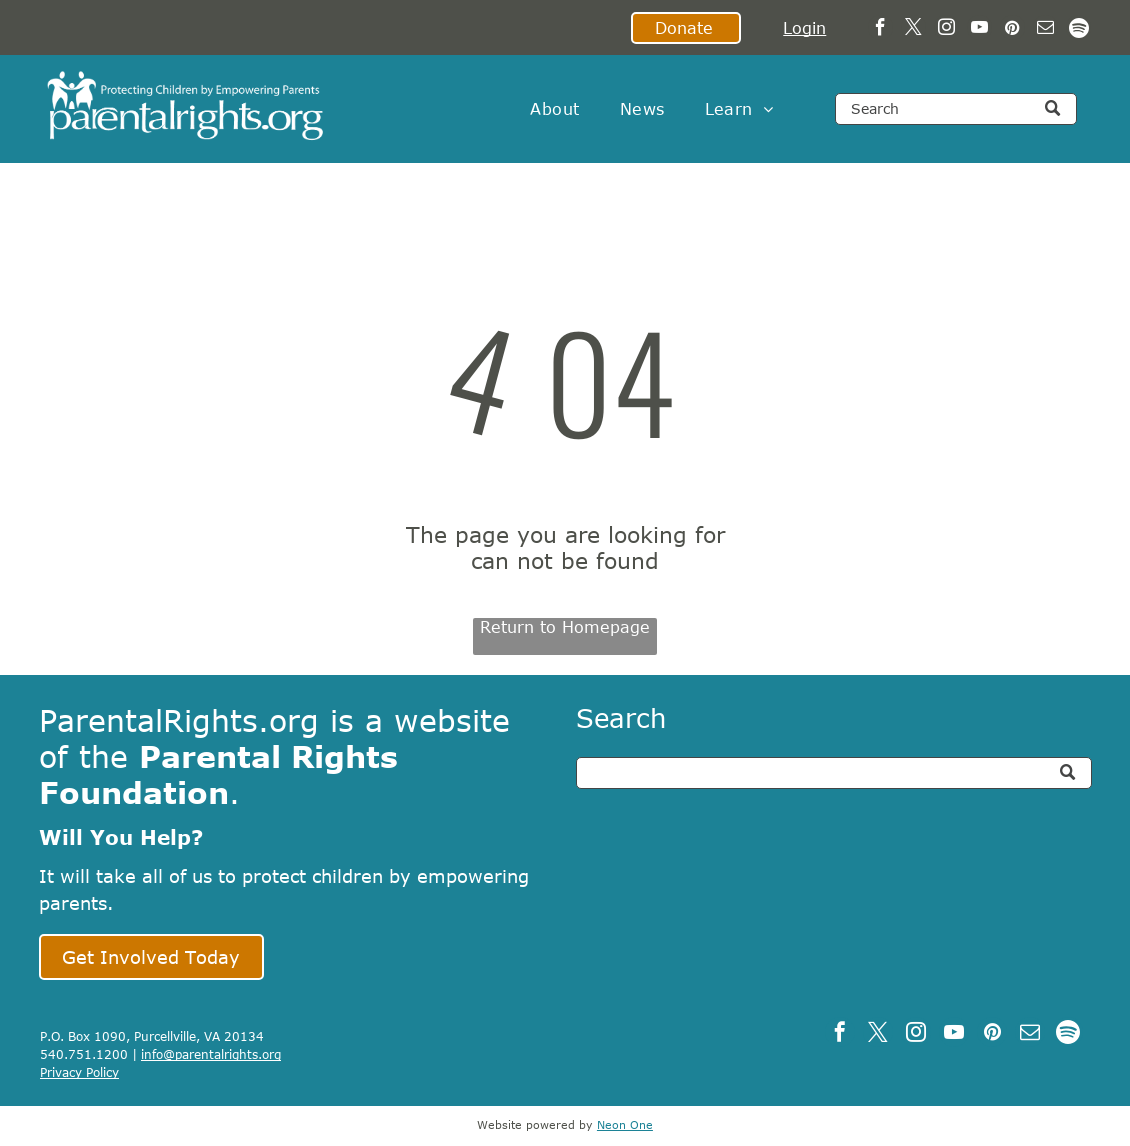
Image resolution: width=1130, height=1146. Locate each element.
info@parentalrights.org (211, 1054)
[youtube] (979, 30)
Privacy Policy (79, 1072)
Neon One (625, 1124)
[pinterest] (1012, 30)
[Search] (956, 109)
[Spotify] (1078, 30)
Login (804, 28)
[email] (1045, 30)
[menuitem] (554, 109)
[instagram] (946, 30)
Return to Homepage (565, 627)
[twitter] (913, 30)
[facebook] (880, 30)
